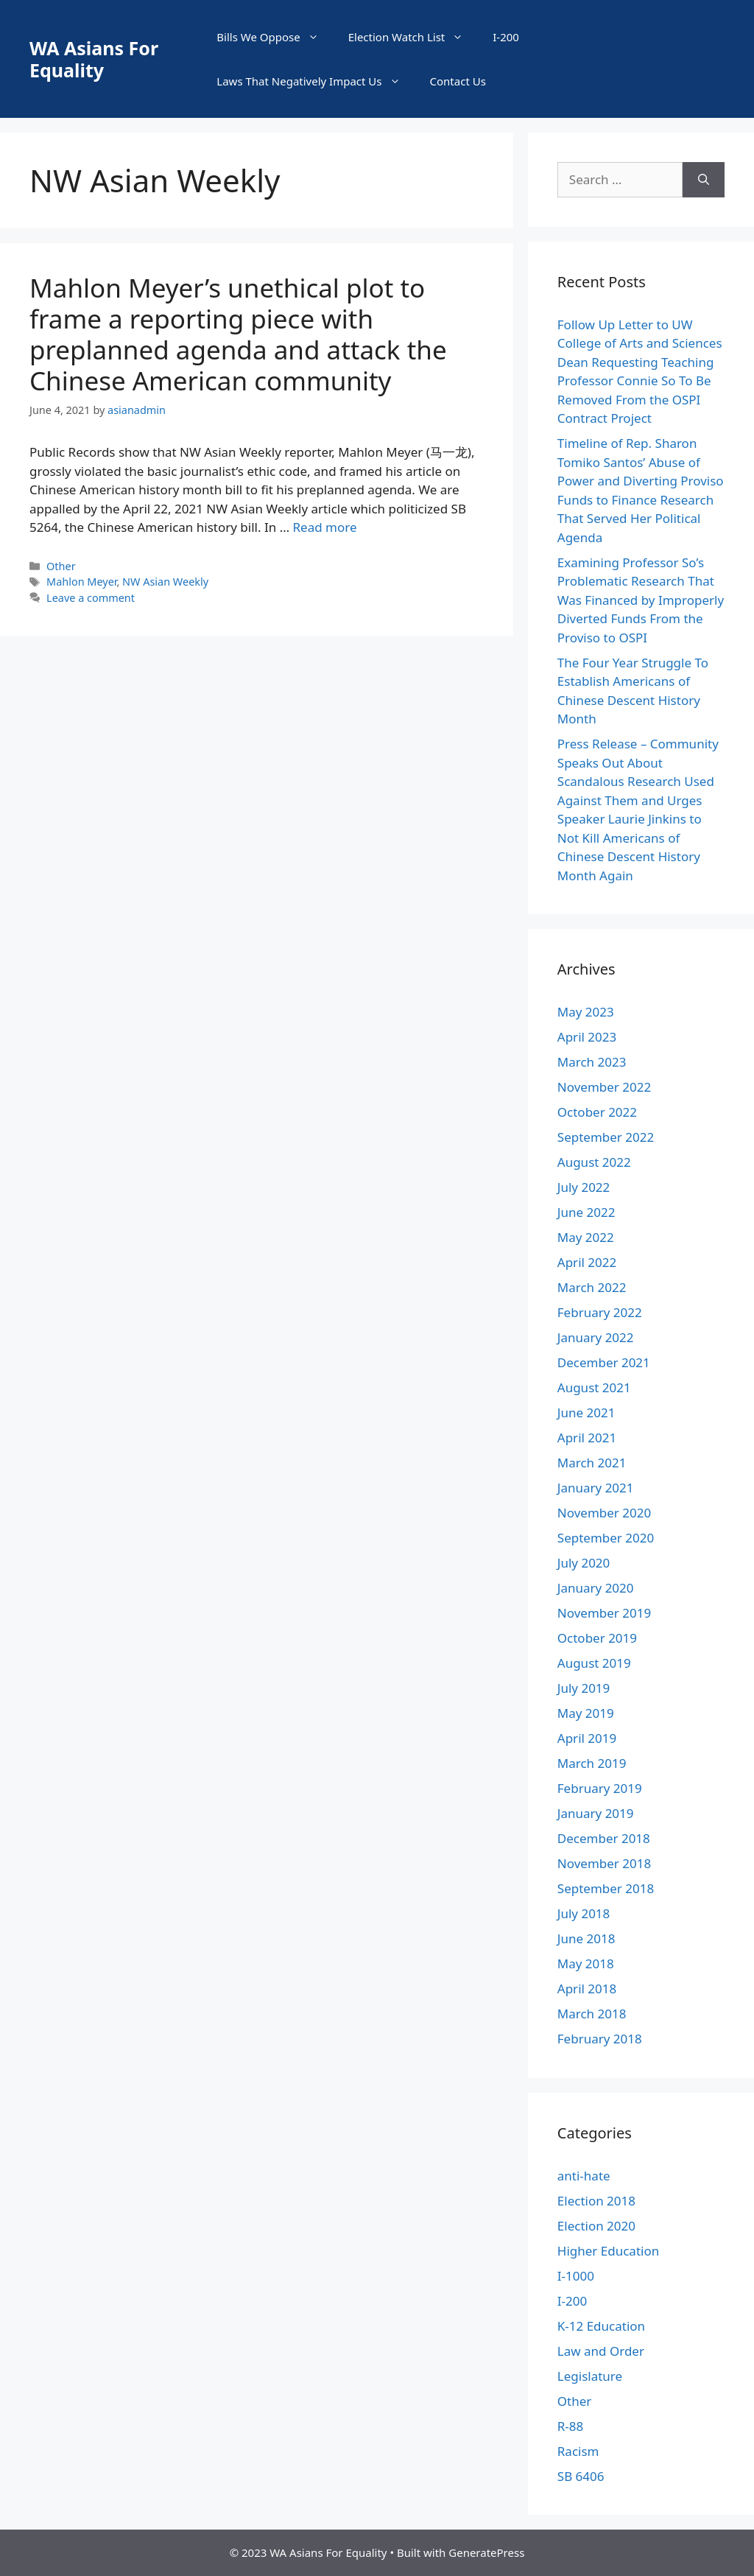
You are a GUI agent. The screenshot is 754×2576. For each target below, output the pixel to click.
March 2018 (592, 2013)
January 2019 (595, 1813)
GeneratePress (486, 2552)
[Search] (704, 179)
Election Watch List (413, 37)
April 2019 (586, 1738)
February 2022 (599, 1312)
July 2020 (583, 1562)
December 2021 (603, 1362)
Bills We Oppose (274, 37)
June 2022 (586, 1212)
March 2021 (592, 1462)
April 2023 (586, 1036)
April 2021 (586, 1437)
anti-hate (583, 2175)
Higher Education (608, 2250)
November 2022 (604, 1086)
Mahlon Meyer (81, 582)
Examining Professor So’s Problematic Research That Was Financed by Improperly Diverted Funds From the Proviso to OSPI (640, 600)
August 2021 (594, 1387)
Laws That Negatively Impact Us (315, 81)
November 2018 (604, 1863)
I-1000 (575, 2275)
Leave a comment (90, 598)
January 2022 (595, 1337)
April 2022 (586, 1262)
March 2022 (592, 1287)
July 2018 (583, 1913)
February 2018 (599, 2038)
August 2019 (594, 1662)
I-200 (506, 36)
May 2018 (585, 1963)
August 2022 (594, 1162)
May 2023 (585, 1011)
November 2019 (604, 1612)
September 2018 (605, 1888)
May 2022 (585, 1237)
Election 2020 (596, 2225)
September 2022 (605, 1137)
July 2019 (583, 1688)
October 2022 (597, 1111)
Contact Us (458, 81)
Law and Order (600, 2350)
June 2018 (586, 1938)
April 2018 (586, 1988)
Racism (578, 2451)
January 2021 (595, 1487)
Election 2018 (596, 2200)
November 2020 (604, 1512)
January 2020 (595, 1587)
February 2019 (599, 1788)
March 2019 (592, 1763)
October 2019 (597, 1637)
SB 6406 (581, 2476)
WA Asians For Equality (93, 59)
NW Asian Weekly (165, 582)
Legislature (589, 2376)
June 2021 (586, 1412)
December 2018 (603, 1838)
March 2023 (592, 1061)
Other (61, 566)
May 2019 (585, 1713)
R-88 (570, 2426)
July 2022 (583, 1187)
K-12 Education (601, 2325)
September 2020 (605, 1537)
